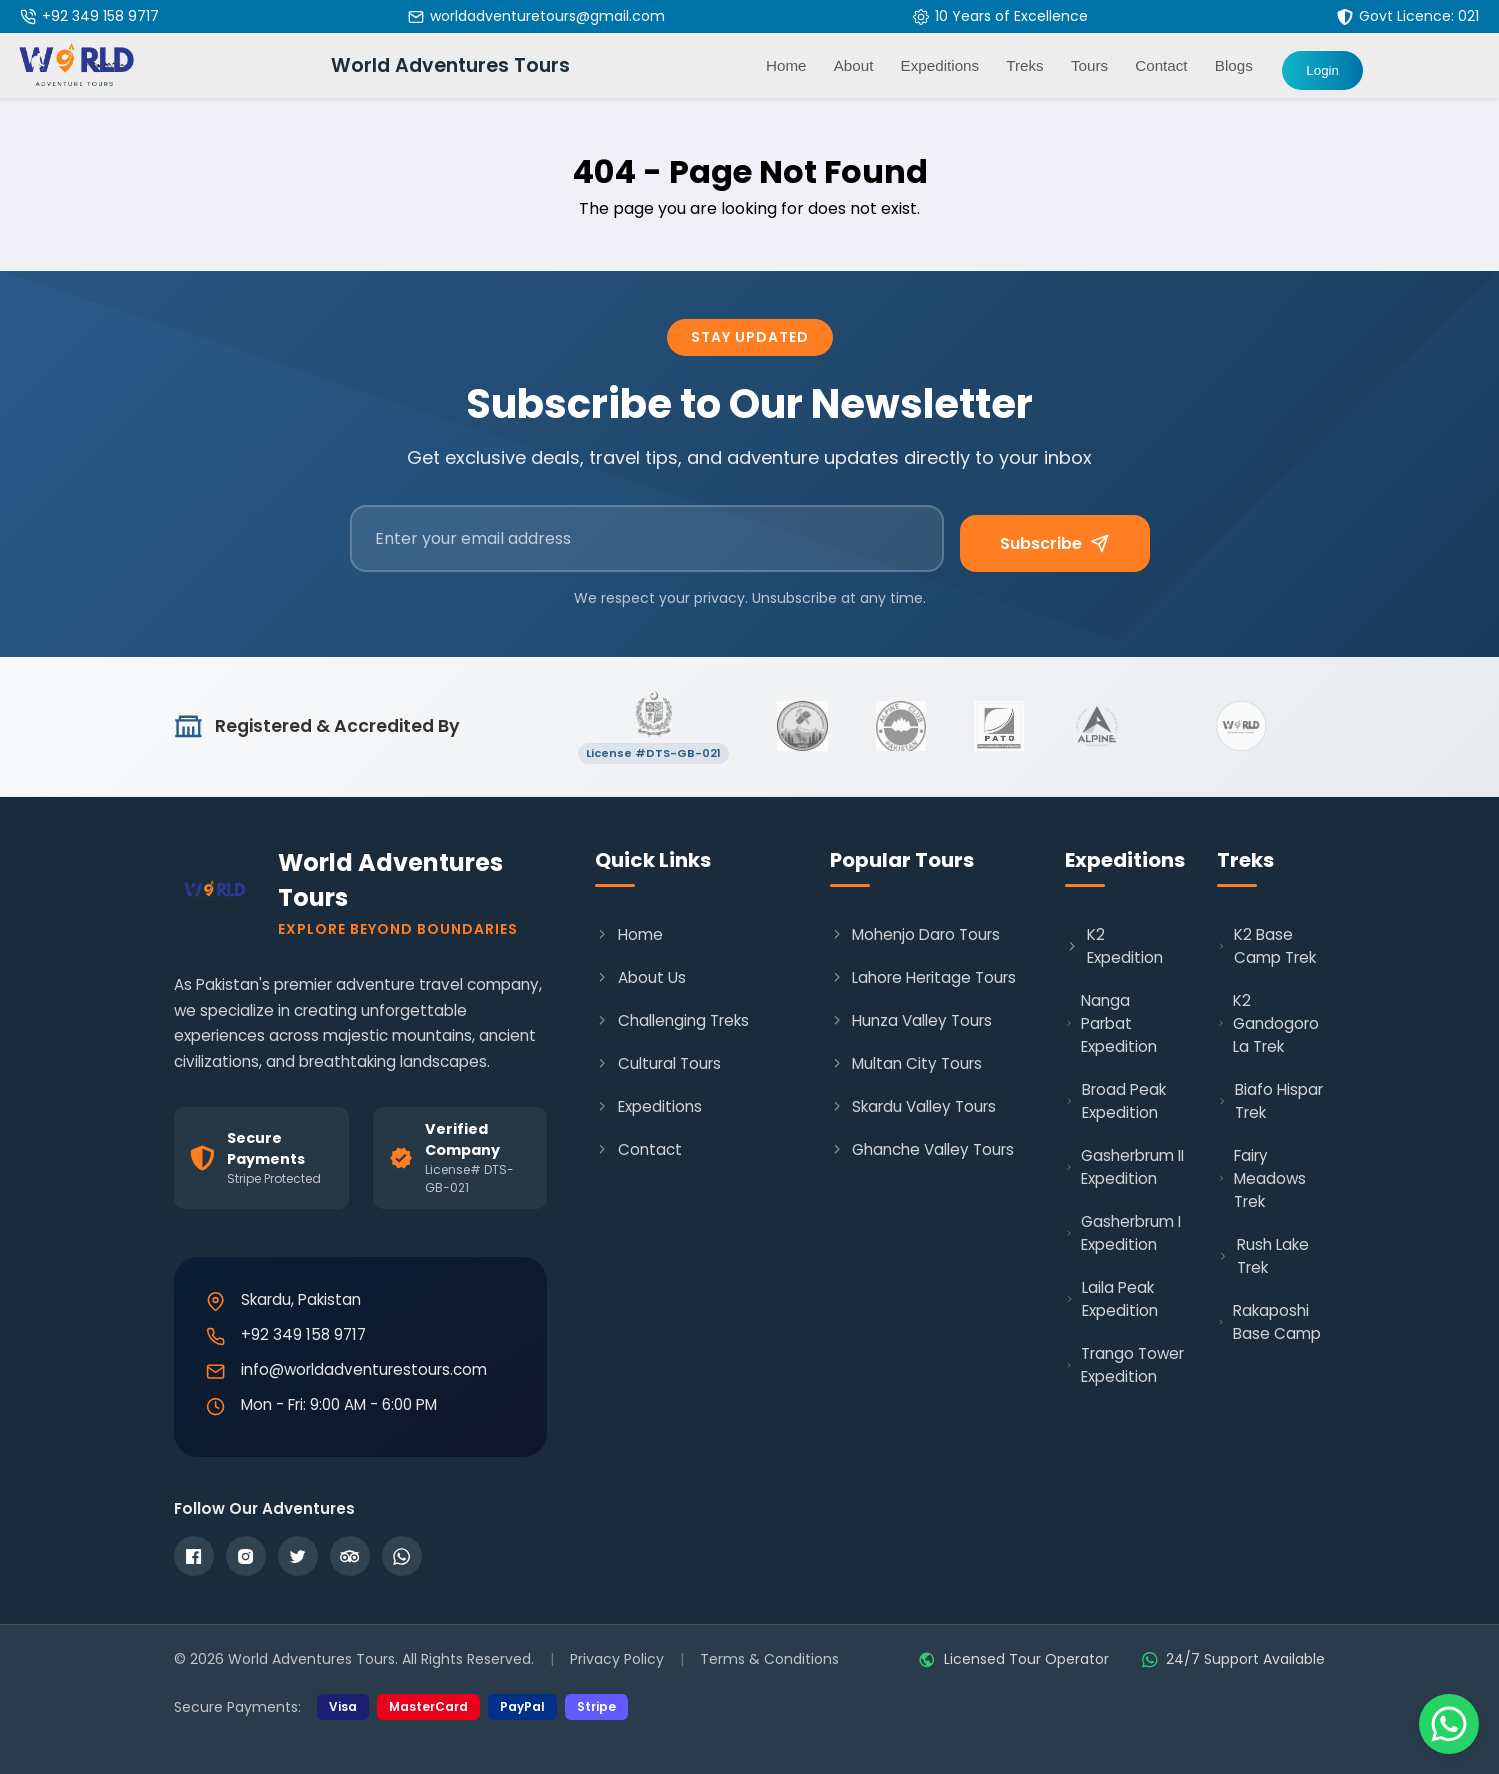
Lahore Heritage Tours (923, 977)
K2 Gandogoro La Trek (1268, 1023)
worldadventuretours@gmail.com (547, 16)
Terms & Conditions (769, 1659)
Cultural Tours (657, 1063)
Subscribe (1054, 543)
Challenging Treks (671, 1020)
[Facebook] (194, 1556)
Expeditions (648, 1106)
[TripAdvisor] (350, 1556)
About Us (640, 977)
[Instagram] (246, 1556)
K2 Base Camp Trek (1266, 946)
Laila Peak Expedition (1112, 1299)
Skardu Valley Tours (913, 1106)
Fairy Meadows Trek (1261, 1178)
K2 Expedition (1114, 946)
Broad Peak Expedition (1115, 1101)
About (854, 65)
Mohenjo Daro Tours (915, 934)
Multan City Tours (906, 1063)
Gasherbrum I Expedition (1123, 1233)
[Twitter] (298, 1556)
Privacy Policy (617, 1659)
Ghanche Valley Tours (922, 1149)
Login (1322, 70)
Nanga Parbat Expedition (1111, 1023)
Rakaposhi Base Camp (1269, 1322)
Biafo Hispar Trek (1270, 1101)
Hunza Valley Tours (911, 1020)
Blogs (1234, 65)
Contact (1161, 65)
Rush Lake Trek (1263, 1256)
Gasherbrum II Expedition (1124, 1167)
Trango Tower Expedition (1124, 1365)
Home (786, 65)
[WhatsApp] (402, 1556)
